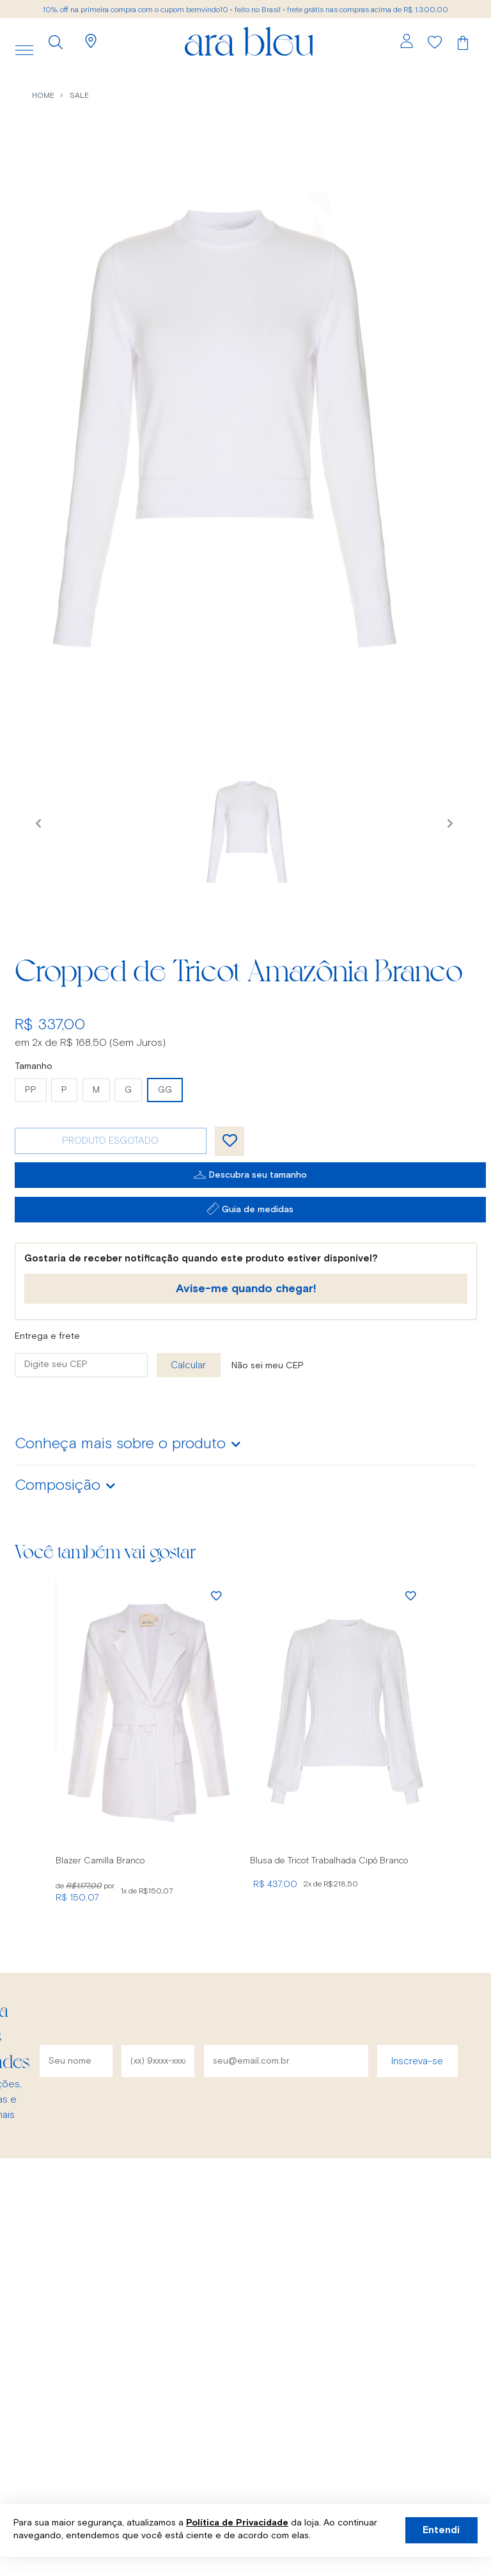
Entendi (441, 2530)
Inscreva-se (417, 2061)
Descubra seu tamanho (258, 1175)
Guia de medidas (257, 1209)
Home (43, 96)
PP (30, 1090)
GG (165, 1090)
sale (79, 96)
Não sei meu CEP (267, 1365)
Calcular (188, 1365)
